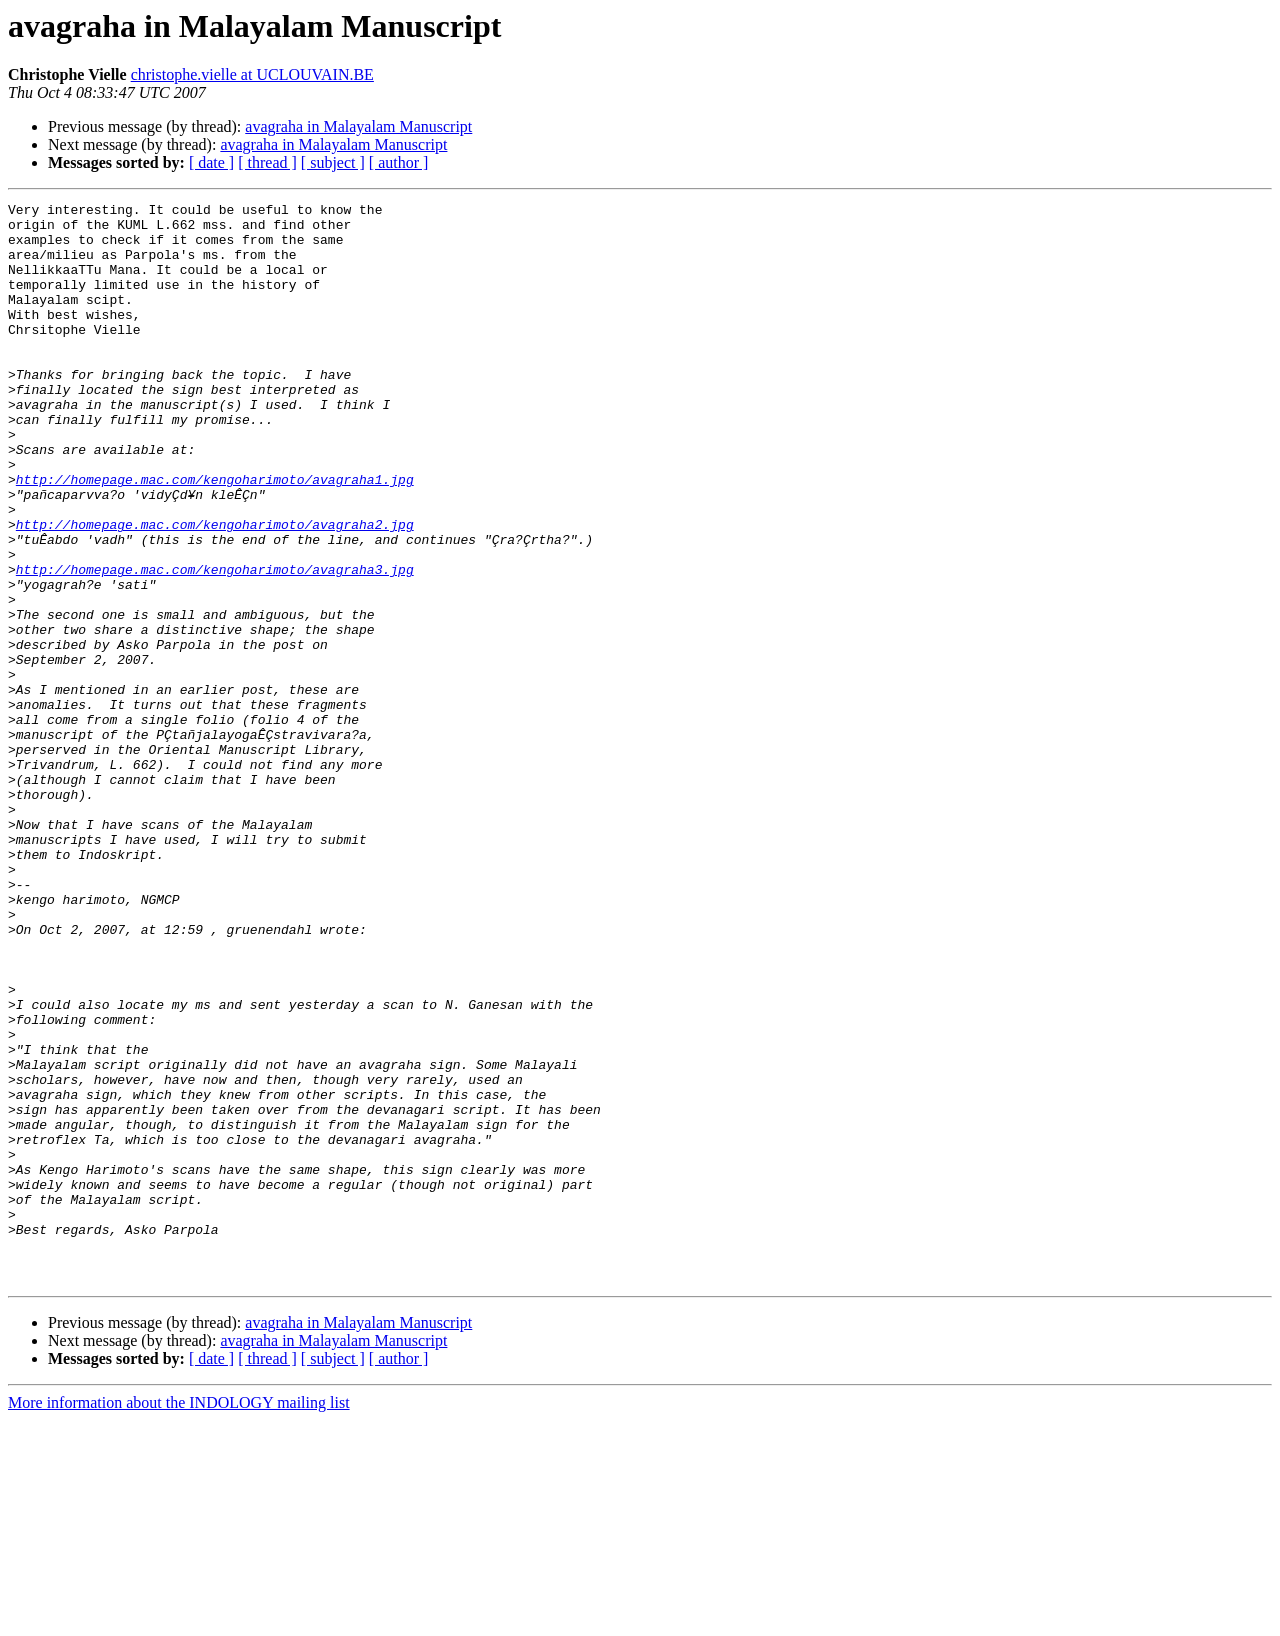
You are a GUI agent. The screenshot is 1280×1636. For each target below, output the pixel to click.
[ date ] (211, 162)
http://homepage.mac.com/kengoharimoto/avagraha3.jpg (215, 644)
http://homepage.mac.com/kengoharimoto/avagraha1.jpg (215, 536)
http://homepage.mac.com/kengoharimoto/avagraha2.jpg (215, 590)
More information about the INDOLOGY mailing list (179, 1618)
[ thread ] (267, 162)
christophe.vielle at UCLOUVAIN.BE (252, 74)
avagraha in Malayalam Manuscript (358, 126)
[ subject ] (333, 162)
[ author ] (399, 162)
